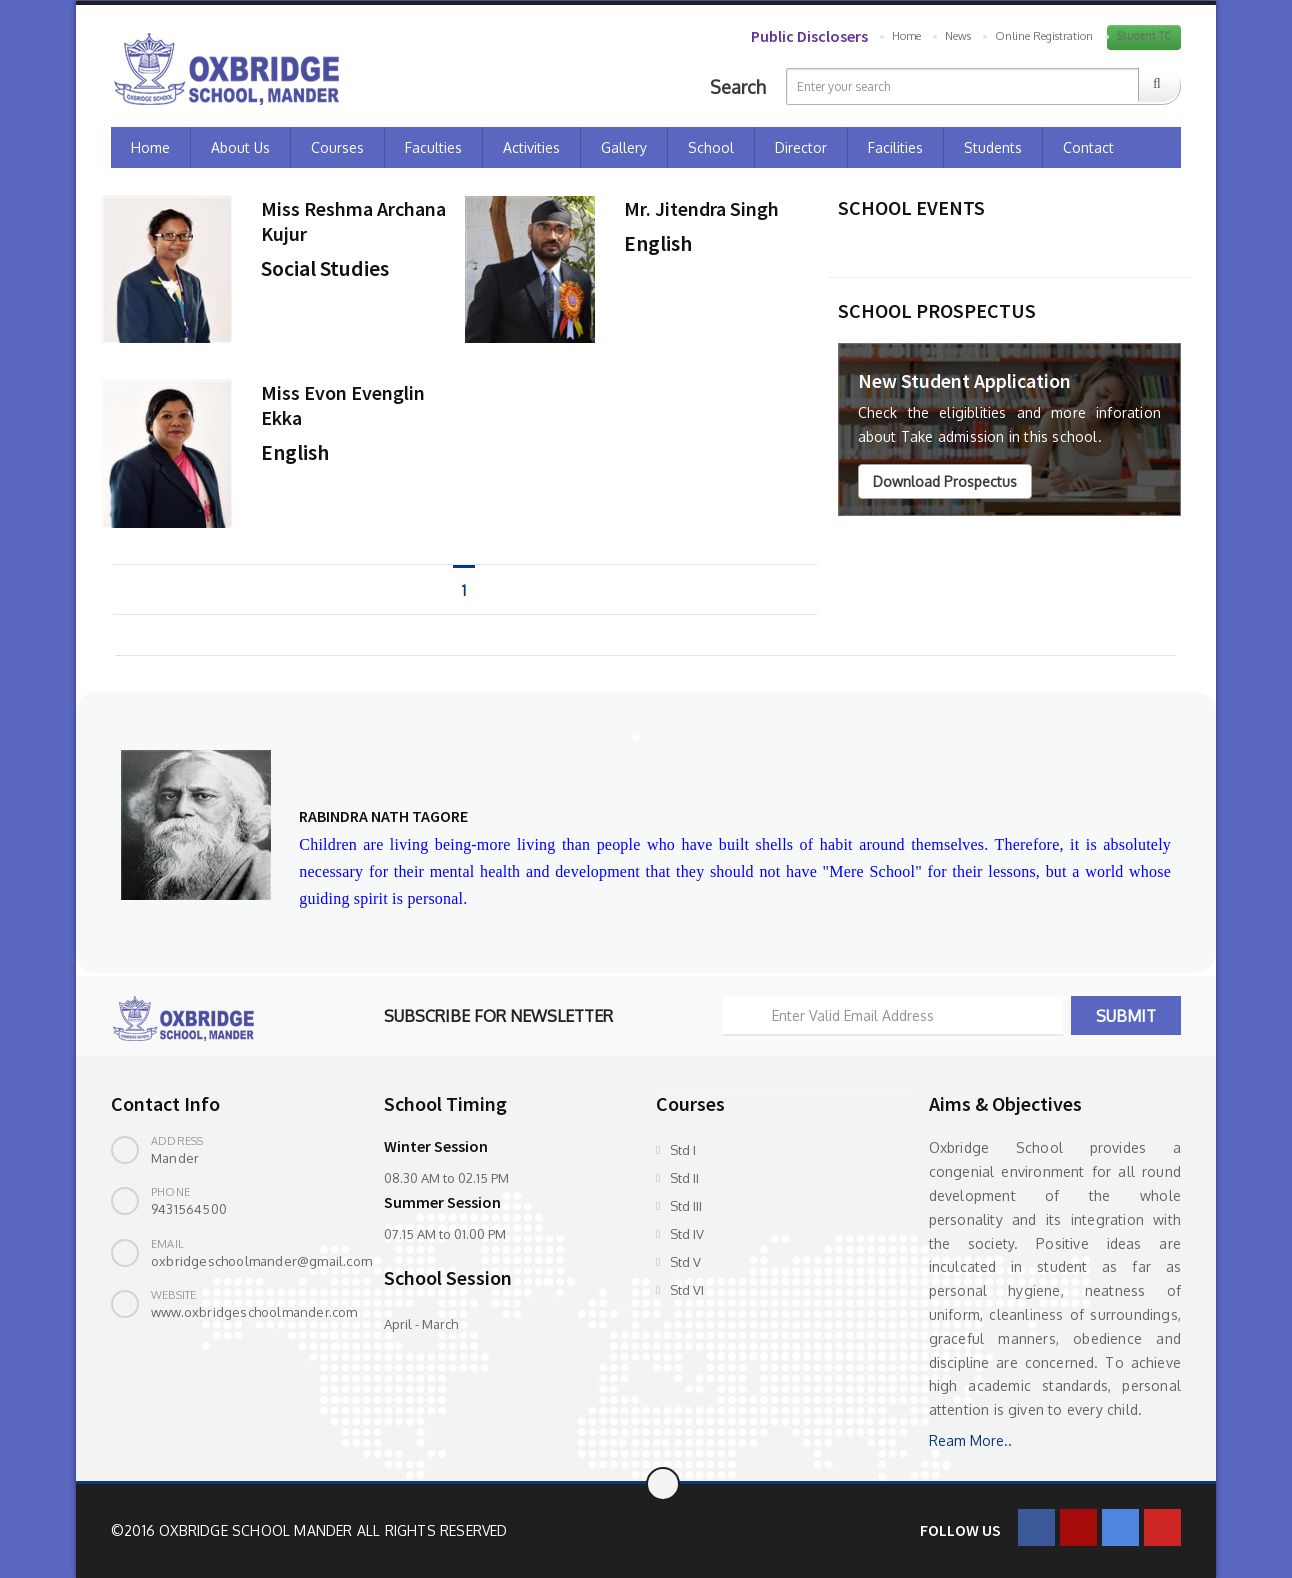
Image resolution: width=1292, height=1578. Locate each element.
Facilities (895, 147)
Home (906, 36)
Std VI (687, 1290)
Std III (686, 1206)
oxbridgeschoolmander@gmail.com (261, 1261)
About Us (240, 147)
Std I (683, 1150)
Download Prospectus (945, 481)
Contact (1088, 147)
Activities (531, 147)
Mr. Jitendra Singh (701, 208)
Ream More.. (970, 1440)
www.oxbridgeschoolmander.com (254, 1312)
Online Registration (1044, 36)
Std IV (687, 1234)
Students (993, 147)
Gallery (624, 147)
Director (801, 147)
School (711, 147)
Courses (337, 147)
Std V (685, 1262)
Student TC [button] (1144, 36)
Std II (684, 1178)
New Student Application (964, 380)
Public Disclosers (809, 36)
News (958, 36)
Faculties (433, 147)
